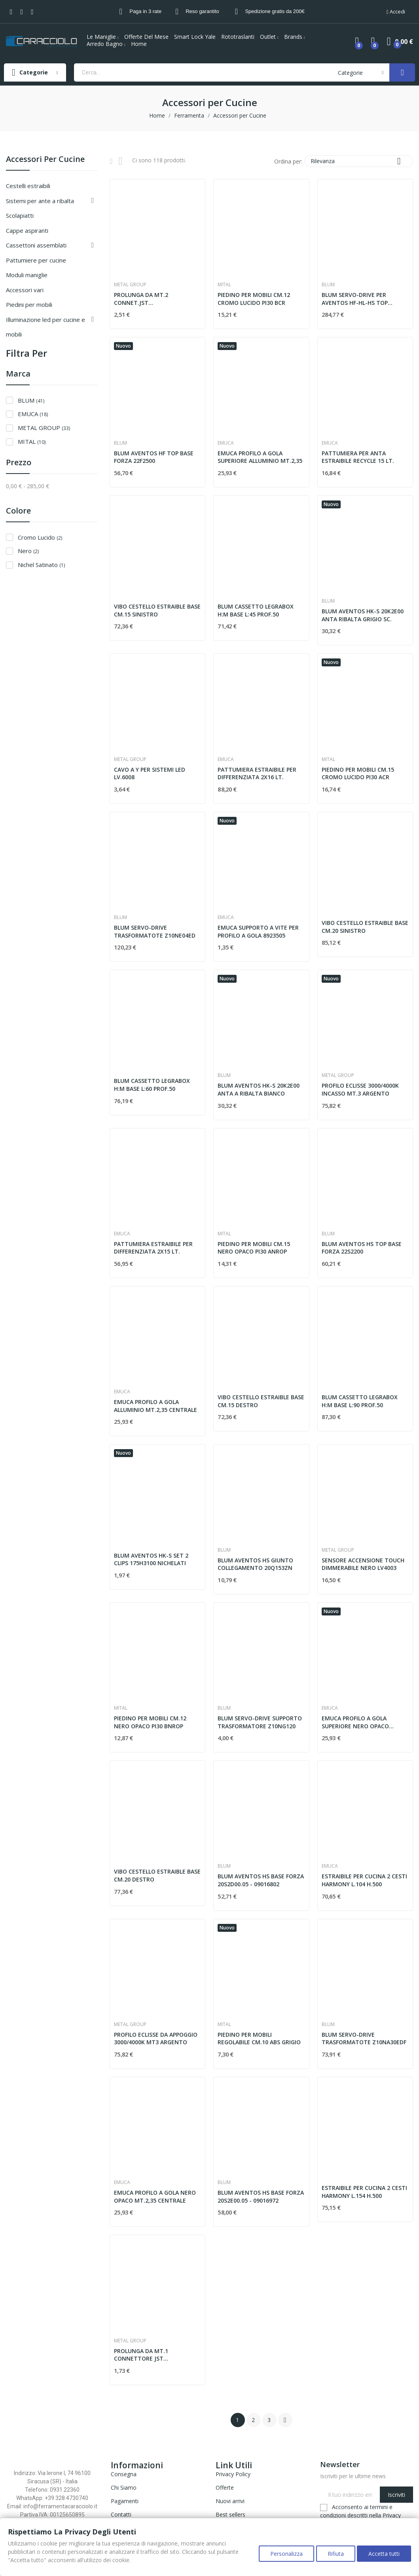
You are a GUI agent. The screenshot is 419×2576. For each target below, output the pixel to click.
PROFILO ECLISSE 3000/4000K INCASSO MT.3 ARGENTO (360, 1089)
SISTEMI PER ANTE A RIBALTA (40, 201)
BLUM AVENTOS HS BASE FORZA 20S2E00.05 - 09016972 (261, 2196)
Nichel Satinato (41, 565)
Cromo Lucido (40, 537)
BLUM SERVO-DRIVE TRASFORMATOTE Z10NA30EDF (364, 2038)
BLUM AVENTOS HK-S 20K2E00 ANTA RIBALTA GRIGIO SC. (363, 615)
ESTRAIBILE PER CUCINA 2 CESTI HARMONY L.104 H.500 (364, 1880)
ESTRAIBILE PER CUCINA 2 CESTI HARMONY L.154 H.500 (364, 2191)
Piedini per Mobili (29, 304)
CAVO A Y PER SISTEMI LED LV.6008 (149, 773)
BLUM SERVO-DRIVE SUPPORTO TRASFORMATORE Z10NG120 (260, 1722)
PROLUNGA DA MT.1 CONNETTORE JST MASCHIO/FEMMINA (141, 2355)
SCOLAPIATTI (20, 215)
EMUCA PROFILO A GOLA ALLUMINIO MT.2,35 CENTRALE (155, 1406)
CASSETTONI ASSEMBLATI (36, 245)
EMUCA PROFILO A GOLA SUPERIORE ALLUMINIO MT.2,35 (260, 457)
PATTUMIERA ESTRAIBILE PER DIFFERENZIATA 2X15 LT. (153, 1248)
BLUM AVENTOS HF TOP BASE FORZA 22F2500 (153, 457)
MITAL (32, 441)
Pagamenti (124, 2501)
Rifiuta (333, 2556)
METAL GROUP (44, 428)
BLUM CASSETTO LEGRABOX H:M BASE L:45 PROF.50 (256, 610)
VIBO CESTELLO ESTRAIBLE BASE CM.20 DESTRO (157, 1875)
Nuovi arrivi (230, 2501)
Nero (28, 551)
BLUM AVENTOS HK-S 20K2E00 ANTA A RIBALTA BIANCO (259, 1089)
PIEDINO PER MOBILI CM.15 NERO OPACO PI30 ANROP (254, 1248)
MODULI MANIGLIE (26, 275)
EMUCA (33, 414)
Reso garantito (202, 11)
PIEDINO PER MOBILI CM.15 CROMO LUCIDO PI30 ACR (358, 773)
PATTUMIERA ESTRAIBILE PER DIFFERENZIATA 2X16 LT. (257, 773)
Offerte (225, 2487)
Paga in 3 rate (145, 11)
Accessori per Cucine (45, 159)
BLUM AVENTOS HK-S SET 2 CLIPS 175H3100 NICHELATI (151, 1559)
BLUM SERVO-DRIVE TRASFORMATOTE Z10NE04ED (154, 931)
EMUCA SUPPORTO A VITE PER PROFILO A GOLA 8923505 (258, 931)
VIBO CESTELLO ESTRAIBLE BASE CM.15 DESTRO (261, 1401)
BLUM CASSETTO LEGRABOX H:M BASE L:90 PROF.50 (360, 1401)
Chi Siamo (124, 2487)
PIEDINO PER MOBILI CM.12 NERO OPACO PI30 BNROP (150, 1722)
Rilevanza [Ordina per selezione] (359, 161)
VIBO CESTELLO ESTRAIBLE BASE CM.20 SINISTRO (365, 926)
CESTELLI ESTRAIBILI (28, 186)
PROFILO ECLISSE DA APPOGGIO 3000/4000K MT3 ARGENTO (155, 2038)
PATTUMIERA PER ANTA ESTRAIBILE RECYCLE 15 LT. (358, 457)
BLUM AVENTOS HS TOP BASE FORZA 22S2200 (362, 1248)
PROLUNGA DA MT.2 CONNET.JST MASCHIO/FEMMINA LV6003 (151, 298)
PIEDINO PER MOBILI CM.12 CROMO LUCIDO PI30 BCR (254, 298)
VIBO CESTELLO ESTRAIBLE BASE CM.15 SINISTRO (157, 610)
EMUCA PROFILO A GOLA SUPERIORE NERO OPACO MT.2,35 (355, 1722)
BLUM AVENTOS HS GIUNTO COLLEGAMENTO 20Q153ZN (255, 1564)
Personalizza (282, 2556)
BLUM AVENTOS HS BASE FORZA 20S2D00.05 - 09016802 (261, 1880)
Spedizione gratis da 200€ (274, 11)
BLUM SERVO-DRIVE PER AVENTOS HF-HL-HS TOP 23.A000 (355, 298)
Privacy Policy (233, 2474)
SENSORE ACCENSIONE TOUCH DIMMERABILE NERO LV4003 (363, 1564)
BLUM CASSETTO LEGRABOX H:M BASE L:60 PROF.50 (152, 1084)
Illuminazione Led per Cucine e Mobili (45, 327)
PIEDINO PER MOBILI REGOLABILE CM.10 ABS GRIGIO (259, 2038)
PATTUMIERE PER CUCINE (36, 260)
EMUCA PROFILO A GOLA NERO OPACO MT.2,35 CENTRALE (155, 2196)
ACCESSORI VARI (25, 290)
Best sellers (230, 2514)
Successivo (285, 2420)
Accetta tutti (384, 2556)
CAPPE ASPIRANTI (27, 230)
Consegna (124, 2474)
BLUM (31, 400)
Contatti (121, 2514)
